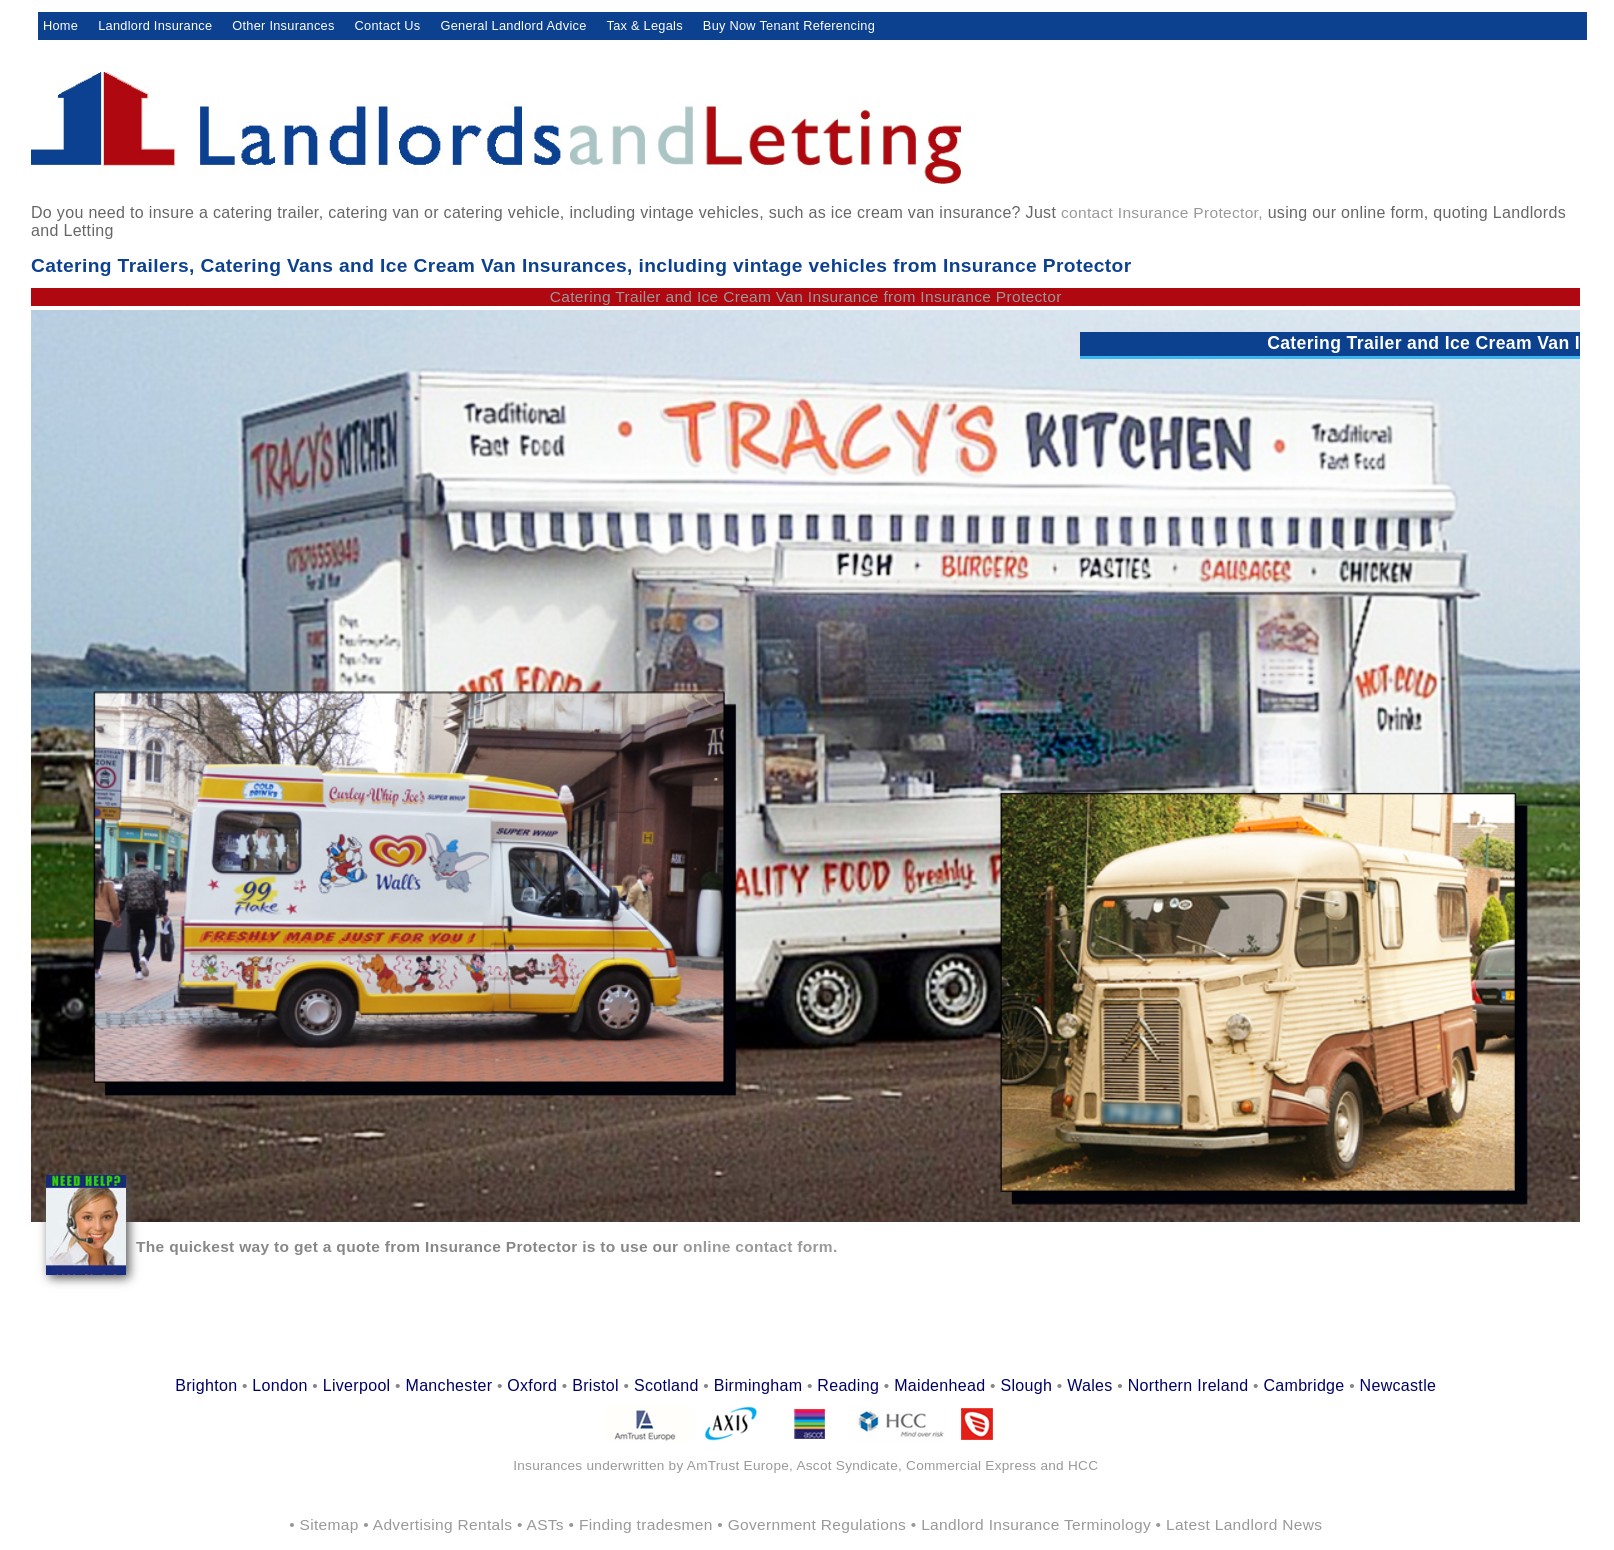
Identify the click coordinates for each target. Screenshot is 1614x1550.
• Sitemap (326, 1524)
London (279, 1385)
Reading (848, 1385)
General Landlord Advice (513, 25)
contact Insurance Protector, (1162, 212)
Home (60, 25)
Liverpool (357, 1385)
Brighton (206, 1385)
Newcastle (1398, 1385)
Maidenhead (939, 1385)
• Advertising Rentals (440, 1524)
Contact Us (388, 25)
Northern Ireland (1188, 1385)
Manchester (448, 1385)
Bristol (595, 1385)
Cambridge (1303, 1385)
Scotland (666, 1385)
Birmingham (758, 1385)
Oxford (532, 1385)
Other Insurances (283, 25)
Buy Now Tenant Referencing (789, 25)
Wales (1089, 1385)
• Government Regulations (813, 1524)
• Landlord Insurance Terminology (1033, 1524)
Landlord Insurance (155, 25)
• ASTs (543, 1524)
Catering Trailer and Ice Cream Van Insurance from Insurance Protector (806, 296)
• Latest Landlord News (1239, 1524)
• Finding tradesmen (643, 1524)
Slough (1026, 1385)
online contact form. (757, 1246)
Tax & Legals (645, 25)
